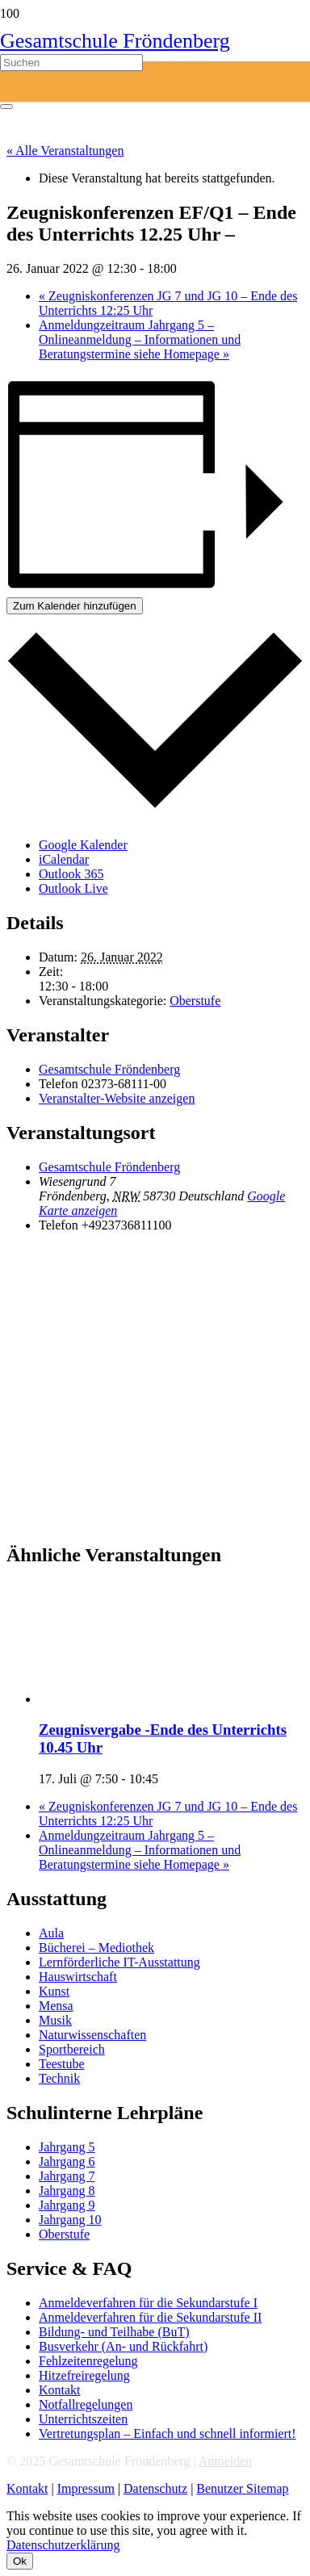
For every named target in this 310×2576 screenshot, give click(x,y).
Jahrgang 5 (66, 2147)
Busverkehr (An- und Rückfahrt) (123, 2346)
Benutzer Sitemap (242, 2488)
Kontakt (60, 2390)
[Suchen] (71, 62)
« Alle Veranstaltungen (65, 150)
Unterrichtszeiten (83, 2419)
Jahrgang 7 (66, 2176)
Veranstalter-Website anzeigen (117, 1098)
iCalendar (64, 859)
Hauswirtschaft (78, 1976)
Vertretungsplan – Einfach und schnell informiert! (167, 2433)
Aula (51, 1933)
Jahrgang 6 (66, 2161)
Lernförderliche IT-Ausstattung (119, 1962)
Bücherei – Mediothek (96, 1947)
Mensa (56, 2006)
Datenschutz (155, 2488)
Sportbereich (72, 2049)
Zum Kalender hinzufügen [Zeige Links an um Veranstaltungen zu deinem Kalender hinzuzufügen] (74, 606)
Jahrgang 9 (66, 2205)
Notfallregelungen (85, 2404)
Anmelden (226, 2461)
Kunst (54, 1991)
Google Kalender (83, 845)
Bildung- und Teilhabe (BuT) (114, 2332)
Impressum (86, 2488)
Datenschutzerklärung (62, 2545)
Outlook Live (73, 888)
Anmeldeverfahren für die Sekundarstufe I (148, 2303)
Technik (59, 2078)
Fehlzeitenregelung (88, 2361)
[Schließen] (6, 106)
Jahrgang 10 (70, 2219)
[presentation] (160, 1699)
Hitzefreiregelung (84, 2375)
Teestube (62, 2064)
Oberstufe (195, 1000)
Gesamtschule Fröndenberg (109, 1069)
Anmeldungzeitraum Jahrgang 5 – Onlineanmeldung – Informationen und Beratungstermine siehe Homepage (140, 339)
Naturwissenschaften (92, 2035)
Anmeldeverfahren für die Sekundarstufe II (150, 2317)
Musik (55, 2020)
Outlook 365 (71, 874)
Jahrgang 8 (66, 2190)
